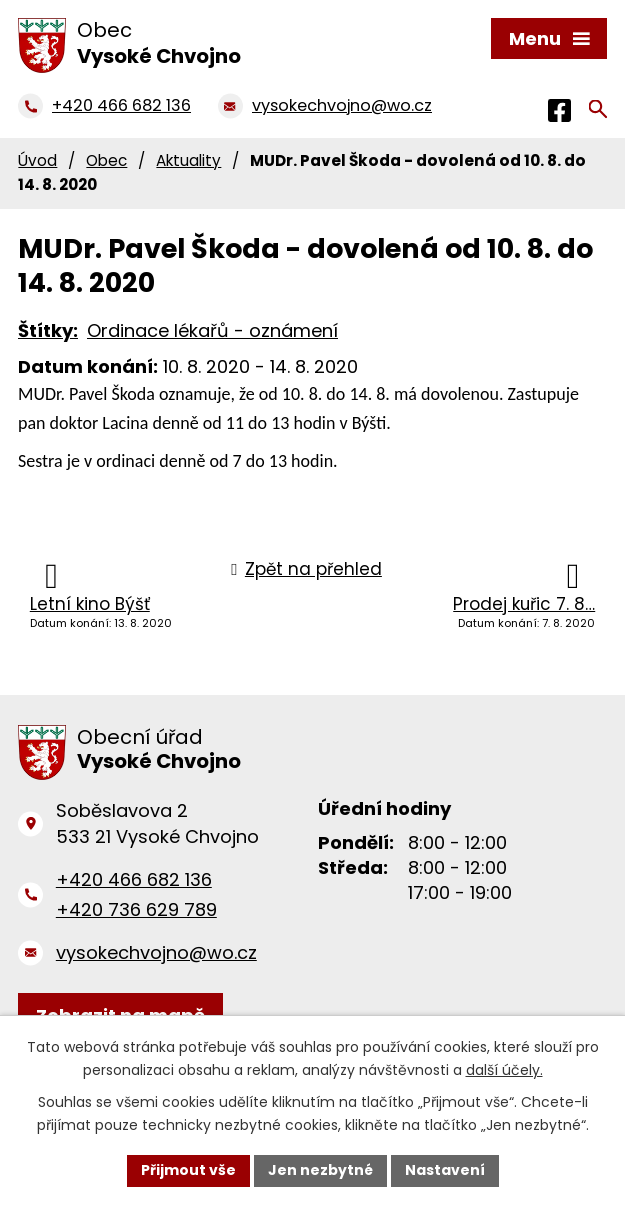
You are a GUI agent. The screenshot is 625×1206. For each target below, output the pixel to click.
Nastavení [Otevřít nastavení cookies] (445, 1170)
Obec (106, 160)
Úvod (37, 160)
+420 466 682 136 (134, 879)
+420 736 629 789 (136, 909)
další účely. (504, 1070)
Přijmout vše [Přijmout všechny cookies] (188, 1170)
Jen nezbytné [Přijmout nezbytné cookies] (320, 1170)
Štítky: (48, 330)
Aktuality (188, 160)
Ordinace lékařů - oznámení (212, 330)
